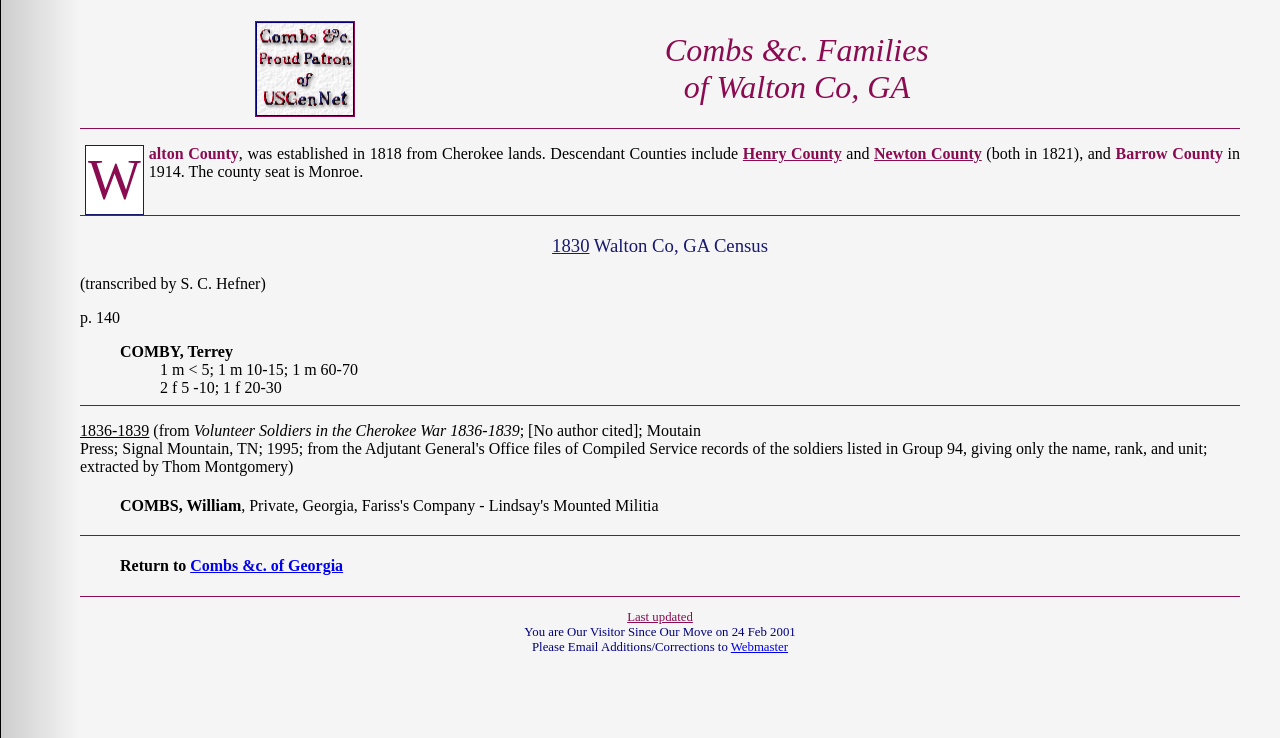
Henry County (792, 153)
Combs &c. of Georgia (266, 565)
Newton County (928, 153)
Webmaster (759, 647)
